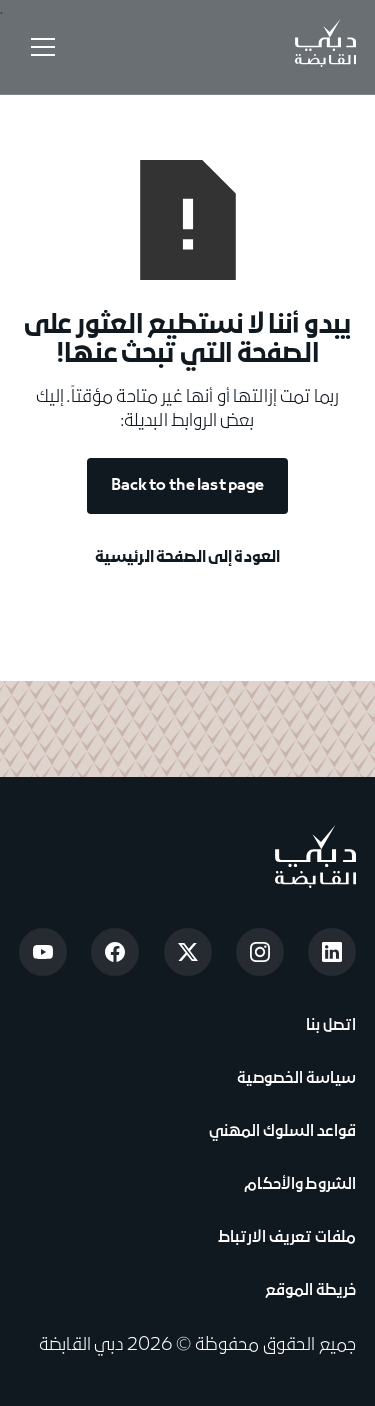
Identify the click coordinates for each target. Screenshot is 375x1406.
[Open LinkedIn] (332, 952)
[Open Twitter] (188, 952)
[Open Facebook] (115, 952)
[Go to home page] (315, 856)
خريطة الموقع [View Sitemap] (311, 1291)
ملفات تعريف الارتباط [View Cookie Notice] (287, 1238)
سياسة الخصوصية (294, 1079)
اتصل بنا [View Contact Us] (329, 1026)
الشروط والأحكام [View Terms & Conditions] (298, 1185)
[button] (39, 47)
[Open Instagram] (260, 952)
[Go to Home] (325, 47)
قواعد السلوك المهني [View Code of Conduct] (283, 1132)
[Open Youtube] (43, 952)
